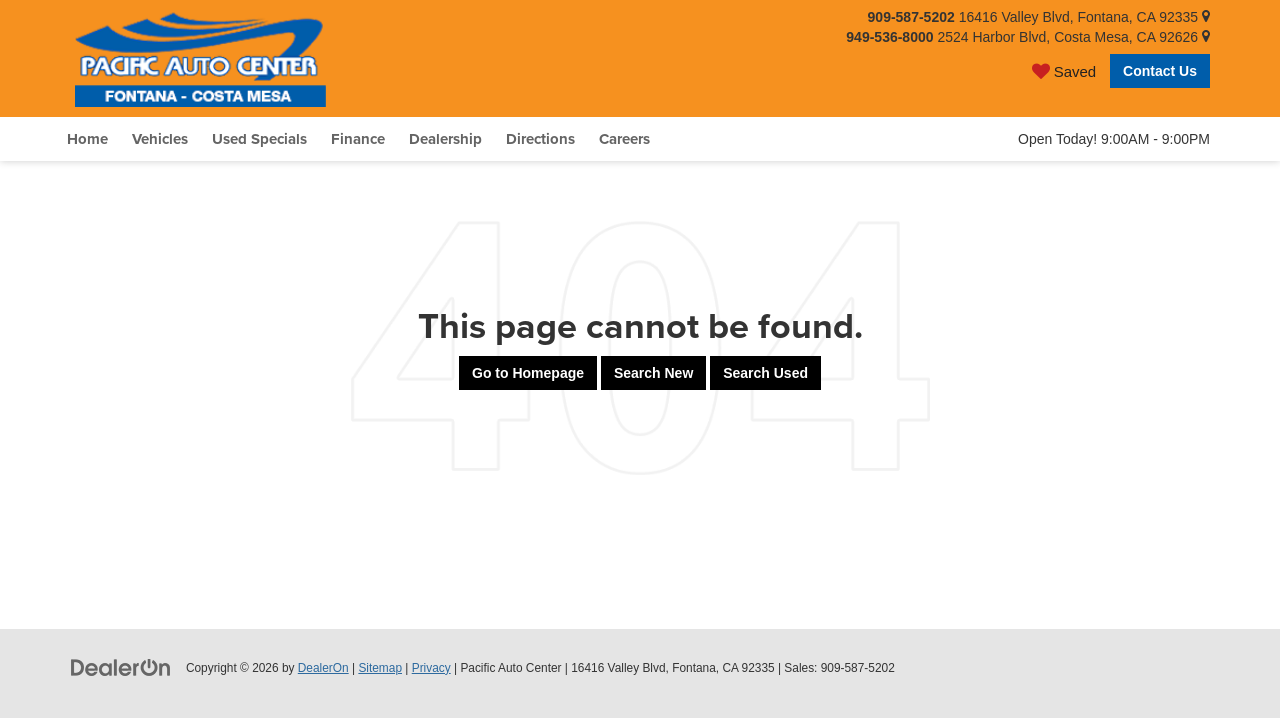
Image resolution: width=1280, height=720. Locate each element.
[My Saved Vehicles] (1064, 70)
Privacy (431, 668)
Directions (540, 139)
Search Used (765, 373)
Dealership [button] (445, 139)
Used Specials (259, 139)
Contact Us (1160, 71)
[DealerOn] (121, 667)
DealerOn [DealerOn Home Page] (323, 668)
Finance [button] (358, 139)
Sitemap (380, 668)
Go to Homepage (528, 373)
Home (87, 139)
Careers (624, 139)
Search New (653, 373)
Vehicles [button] (160, 139)
